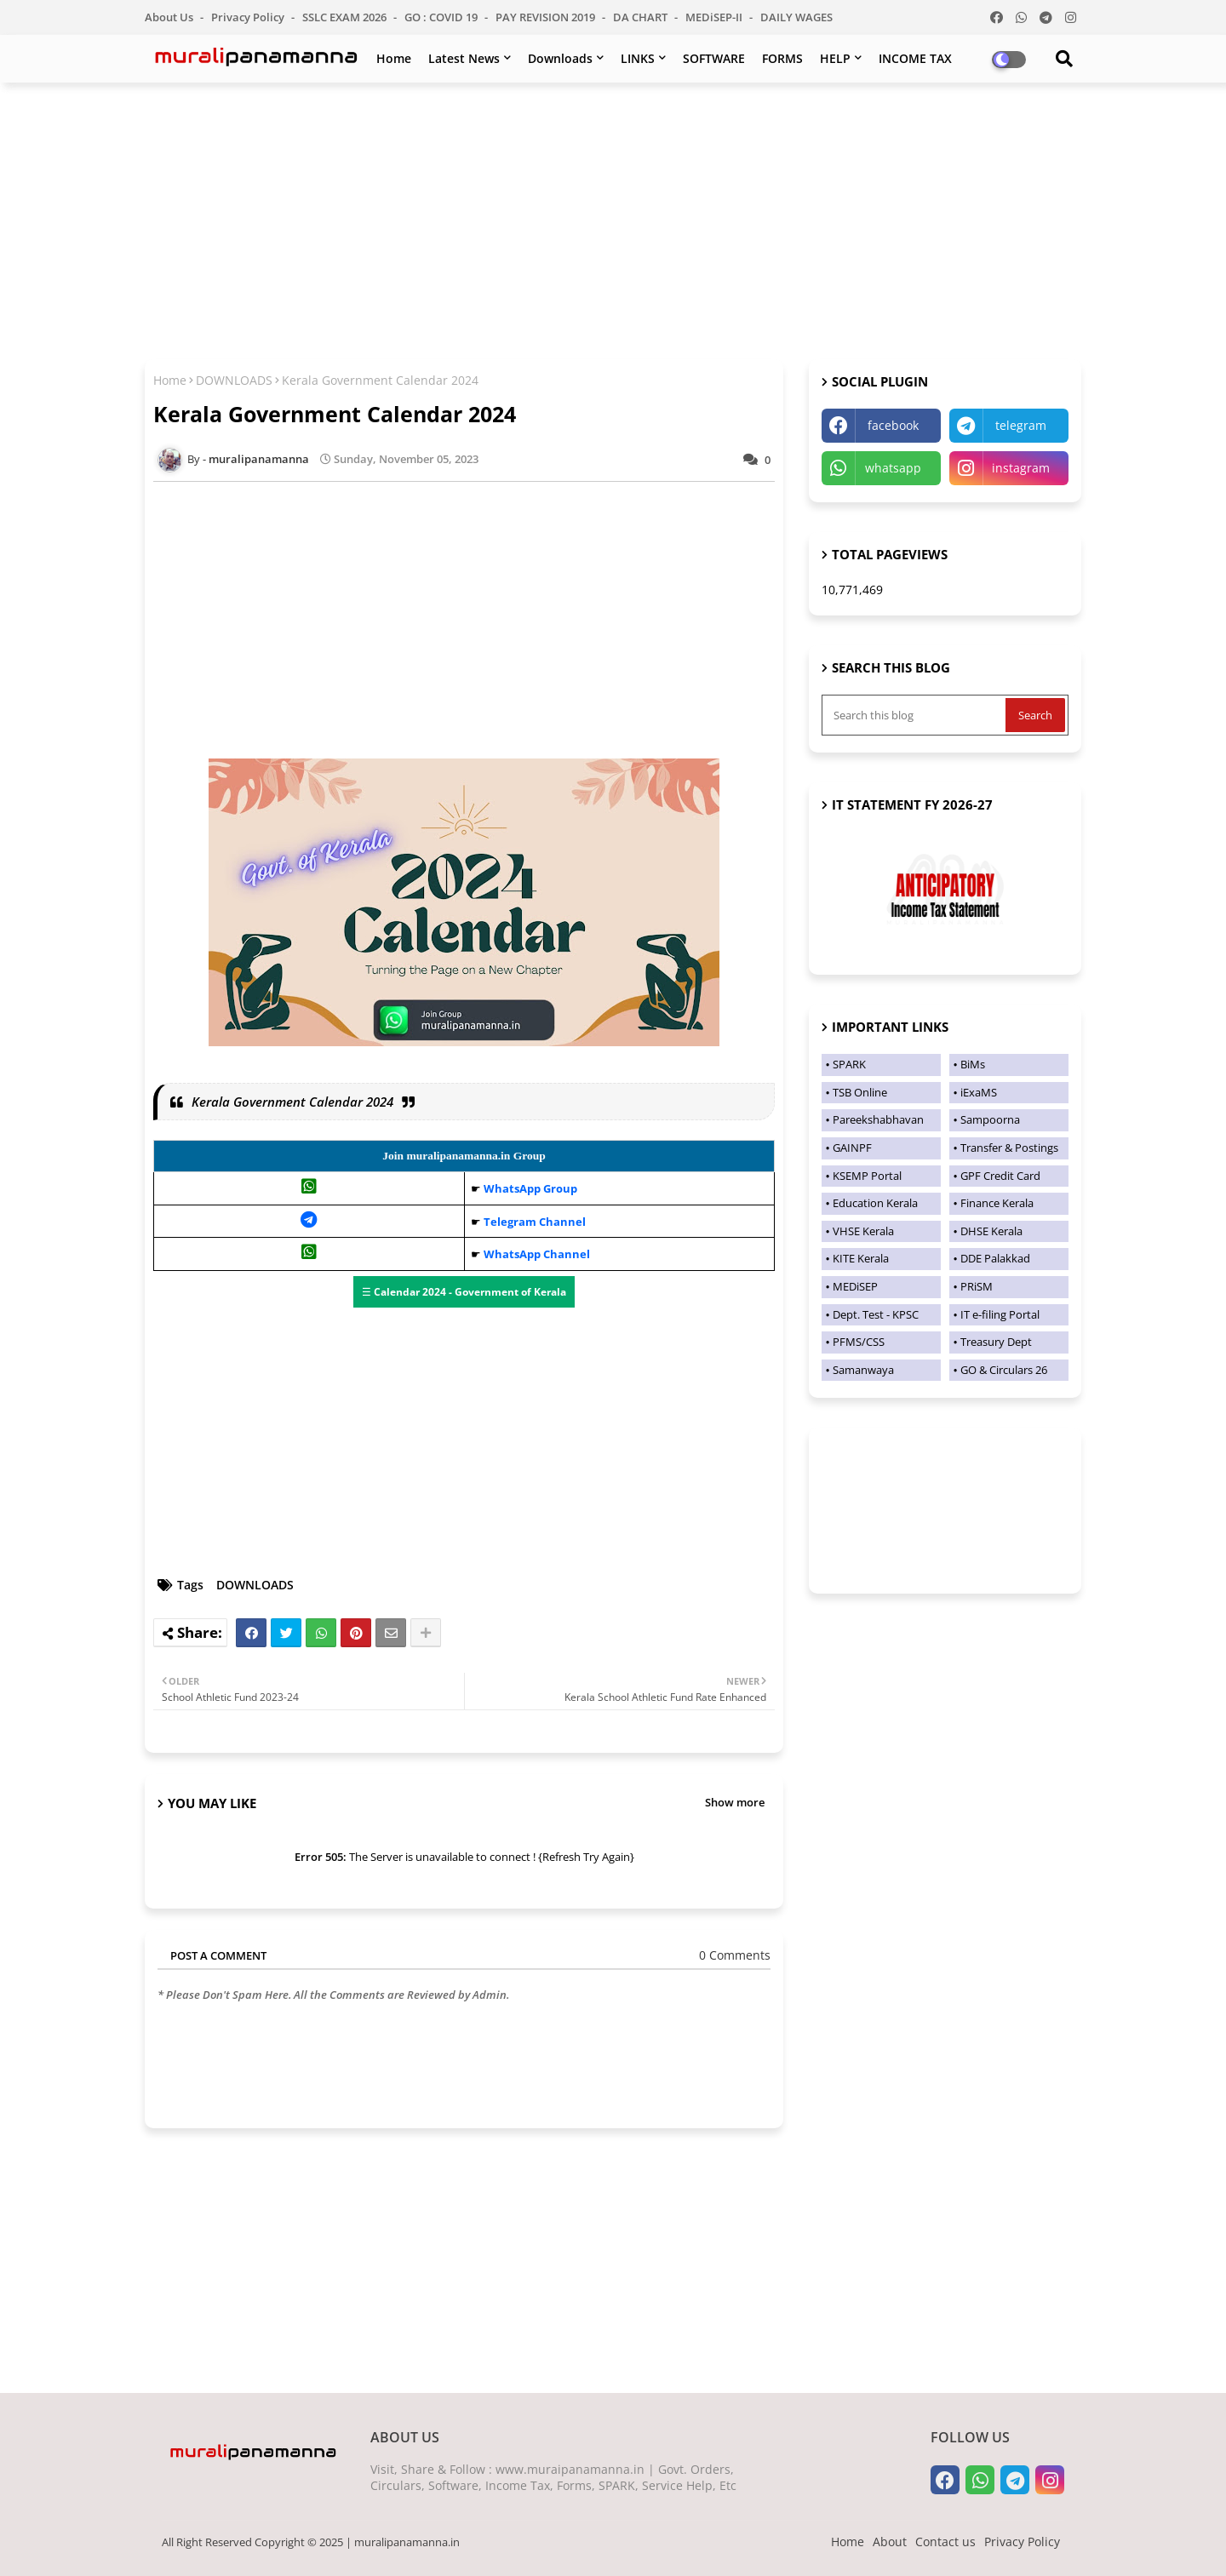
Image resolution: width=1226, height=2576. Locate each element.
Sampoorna (990, 1119)
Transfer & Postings (1009, 1147)
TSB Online (860, 1092)
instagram (1021, 468)
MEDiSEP (855, 1286)
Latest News (464, 58)
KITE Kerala (861, 1258)
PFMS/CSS (859, 1341)
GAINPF (852, 1147)
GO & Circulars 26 (1003, 1369)
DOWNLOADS (234, 380)
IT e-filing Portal (1000, 1314)
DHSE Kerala (991, 1231)
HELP (835, 58)
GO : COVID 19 (442, 17)
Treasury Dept (996, 1341)
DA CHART (641, 17)
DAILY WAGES (796, 17)
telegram (1020, 425)
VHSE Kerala (863, 1231)
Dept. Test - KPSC (876, 1314)
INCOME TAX (915, 58)
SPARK (849, 1064)
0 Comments (735, 1955)
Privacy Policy (249, 17)
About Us (170, 17)
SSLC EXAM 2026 (345, 17)
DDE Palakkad (995, 1258)
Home (393, 58)
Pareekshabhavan (878, 1119)
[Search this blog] (915, 715)
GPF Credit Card (1000, 1175)
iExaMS (978, 1092)
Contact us (945, 2541)
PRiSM (976, 1286)
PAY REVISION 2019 (547, 17)
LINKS (638, 58)
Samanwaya (863, 1369)
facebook (893, 425)
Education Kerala (875, 1203)
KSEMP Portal (867, 1175)
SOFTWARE (714, 58)
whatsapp (893, 468)
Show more (735, 1802)
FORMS (782, 58)
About (890, 2541)
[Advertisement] (613, 219)
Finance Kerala (997, 1203)
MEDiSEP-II (715, 17)
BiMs (972, 1064)
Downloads (560, 58)
